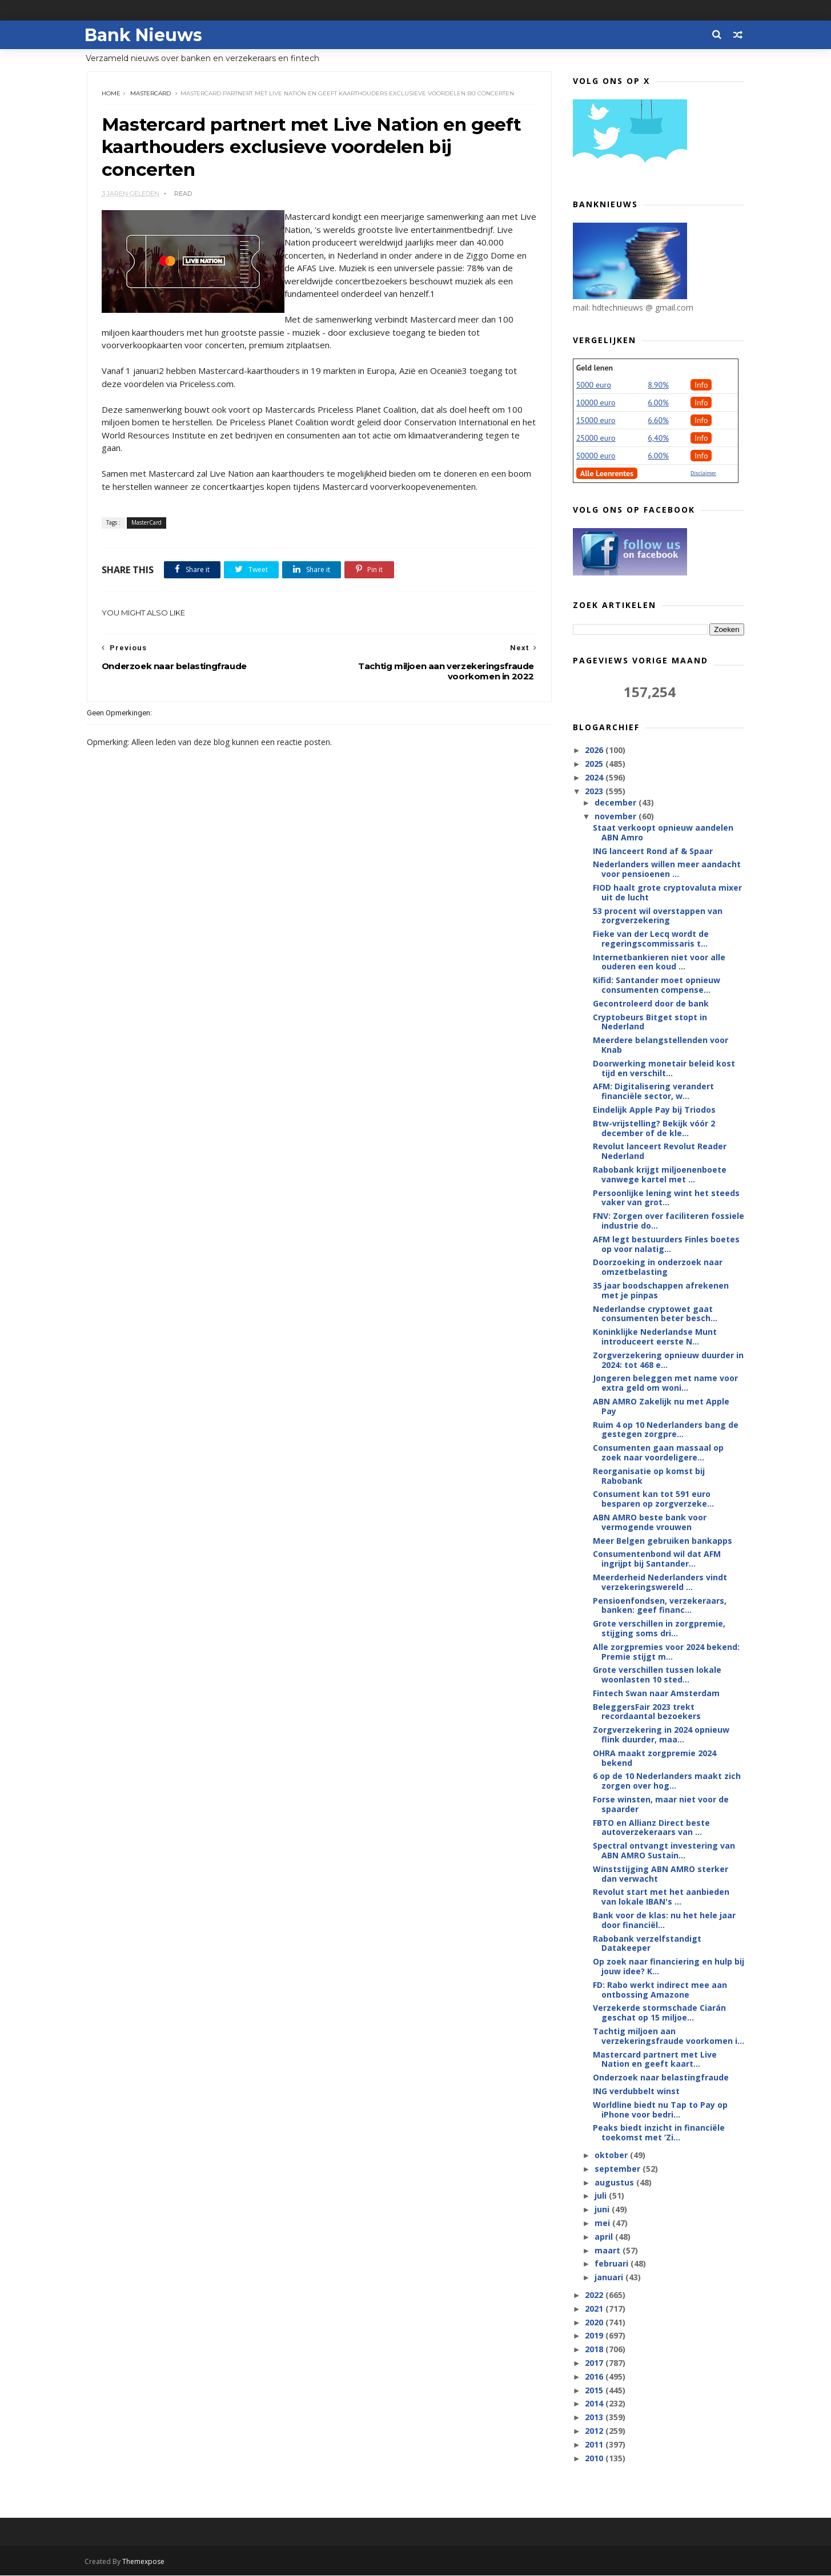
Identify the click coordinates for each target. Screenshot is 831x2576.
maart (609, 2250)
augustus (615, 2182)
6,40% (658, 438)
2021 (595, 2309)
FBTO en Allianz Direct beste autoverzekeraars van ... (650, 1828)
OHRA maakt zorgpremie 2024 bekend (654, 1758)
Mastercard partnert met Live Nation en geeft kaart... (654, 2060)
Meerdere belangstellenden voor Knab (660, 1045)
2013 (595, 2417)
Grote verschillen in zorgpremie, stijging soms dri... (658, 1629)
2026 (595, 750)
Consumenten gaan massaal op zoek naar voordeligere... (657, 1453)
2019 (595, 2336)
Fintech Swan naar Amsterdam (655, 1693)
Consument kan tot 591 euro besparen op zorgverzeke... (652, 1499)
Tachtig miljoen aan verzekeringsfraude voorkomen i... (668, 2036)
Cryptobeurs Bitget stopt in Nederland (649, 1022)
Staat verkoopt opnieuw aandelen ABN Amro (662, 833)
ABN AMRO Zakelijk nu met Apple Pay (660, 1406)
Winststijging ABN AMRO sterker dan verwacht (660, 1874)
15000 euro (596, 421)
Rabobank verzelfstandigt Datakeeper (646, 1944)
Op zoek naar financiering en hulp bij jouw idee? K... (668, 1967)
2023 (595, 791)
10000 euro (596, 403)
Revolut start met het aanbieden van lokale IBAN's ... (660, 1897)
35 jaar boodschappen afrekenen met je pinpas (660, 1291)
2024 (595, 777)
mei (603, 2223)
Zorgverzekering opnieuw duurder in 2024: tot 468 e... (667, 1360)
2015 (595, 2390)
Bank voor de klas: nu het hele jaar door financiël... (663, 1920)
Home (111, 94)
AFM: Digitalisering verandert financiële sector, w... (652, 1091)
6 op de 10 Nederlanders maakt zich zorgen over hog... (666, 1781)
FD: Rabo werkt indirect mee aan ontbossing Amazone (659, 1990)
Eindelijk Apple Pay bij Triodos (653, 1110)
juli (602, 2196)
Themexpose (146, 2562)
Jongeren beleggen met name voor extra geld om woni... (664, 1383)
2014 (595, 2403)
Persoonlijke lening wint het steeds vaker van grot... (665, 1198)
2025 (595, 764)
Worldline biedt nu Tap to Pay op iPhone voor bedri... (659, 2110)
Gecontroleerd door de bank (650, 1004)
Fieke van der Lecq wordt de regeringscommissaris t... (650, 939)
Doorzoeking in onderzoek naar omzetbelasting (657, 1267)
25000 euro (596, 438)
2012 (595, 2431)
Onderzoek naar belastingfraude (660, 2077)
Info (701, 385)
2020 (595, 2322)
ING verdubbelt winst (635, 2091)
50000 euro (596, 456)
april (605, 2237)
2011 (595, 2445)
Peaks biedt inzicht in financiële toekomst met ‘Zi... (658, 2133)
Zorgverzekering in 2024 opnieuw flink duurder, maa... (660, 1735)
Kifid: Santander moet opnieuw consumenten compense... (656, 985)
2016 (595, 2377)
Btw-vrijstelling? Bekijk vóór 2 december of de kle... (653, 1128)
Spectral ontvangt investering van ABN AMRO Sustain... (663, 1851)
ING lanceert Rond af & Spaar (652, 851)
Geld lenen (594, 368)
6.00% (658, 403)
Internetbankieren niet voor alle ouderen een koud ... (658, 962)
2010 (595, 2458)
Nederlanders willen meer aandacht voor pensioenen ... (666, 869)
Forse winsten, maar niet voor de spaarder (660, 1804)
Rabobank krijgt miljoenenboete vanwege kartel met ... (659, 1175)
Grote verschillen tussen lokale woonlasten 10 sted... (656, 1675)
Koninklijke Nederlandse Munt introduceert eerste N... (654, 1337)
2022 (595, 2295)
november (617, 816)
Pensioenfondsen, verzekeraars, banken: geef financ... (659, 1605)
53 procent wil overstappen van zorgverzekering (657, 915)
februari (613, 2264)
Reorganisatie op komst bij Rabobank (648, 1476)
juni (603, 2209)
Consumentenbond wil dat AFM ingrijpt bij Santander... (656, 1559)
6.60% (658, 421)
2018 (595, 2349)
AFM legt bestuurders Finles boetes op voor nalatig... (665, 1244)
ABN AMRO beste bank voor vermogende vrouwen (649, 1522)
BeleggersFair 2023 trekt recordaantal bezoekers (646, 1712)
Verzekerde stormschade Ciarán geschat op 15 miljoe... (658, 2013)
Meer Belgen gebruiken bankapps (662, 1541)
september (619, 2169)
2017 (595, 2363)
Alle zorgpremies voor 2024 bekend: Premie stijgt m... (665, 1652)
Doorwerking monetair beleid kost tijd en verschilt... (663, 1068)
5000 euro (593, 385)
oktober (612, 2155)
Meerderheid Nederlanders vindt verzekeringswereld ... (659, 1582)
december (617, 803)
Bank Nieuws (146, 34)
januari (610, 2277)
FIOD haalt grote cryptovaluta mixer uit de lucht (666, 893)
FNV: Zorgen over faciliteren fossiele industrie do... (668, 1221)
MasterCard (151, 94)
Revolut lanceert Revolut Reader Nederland (659, 1151)
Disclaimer (703, 473)
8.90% (658, 385)
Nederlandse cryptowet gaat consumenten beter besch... (654, 1314)
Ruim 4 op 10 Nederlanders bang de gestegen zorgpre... (665, 1430)
